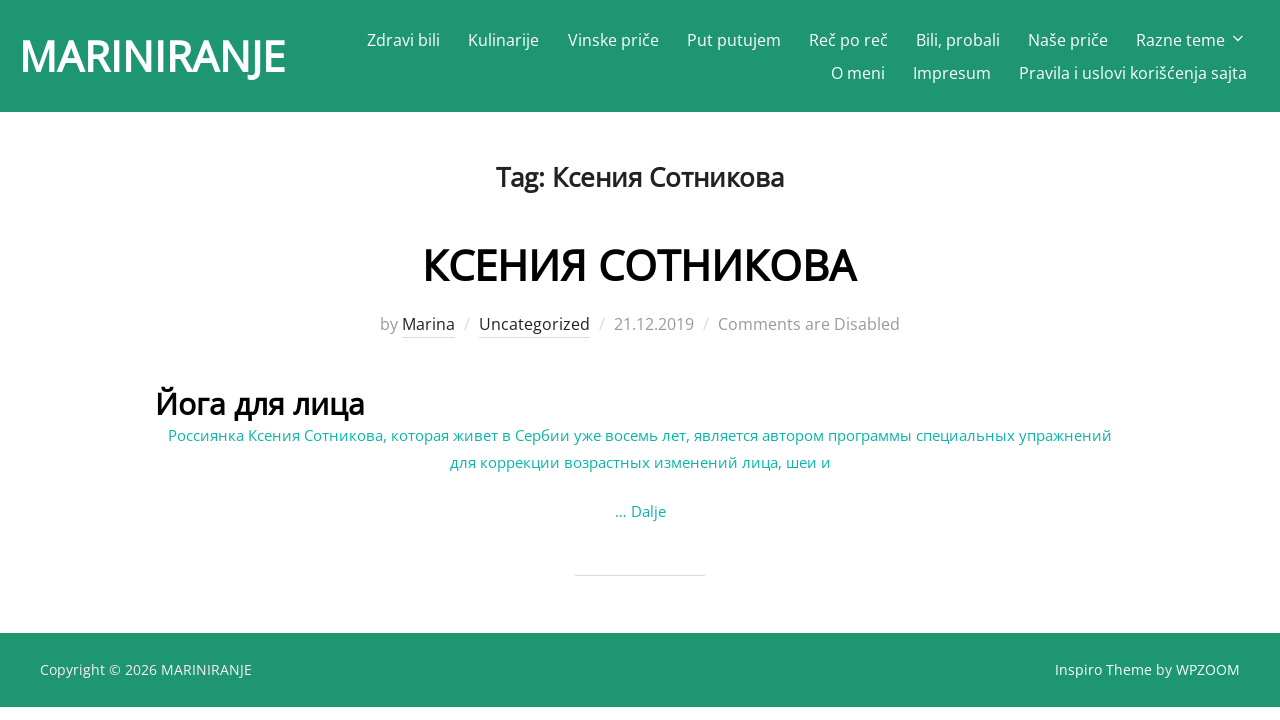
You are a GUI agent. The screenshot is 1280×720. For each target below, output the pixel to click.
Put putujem (734, 40)
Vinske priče (613, 40)
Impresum (952, 73)
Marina (428, 324)
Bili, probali (958, 40)
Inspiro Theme (1103, 669)
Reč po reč (848, 40)
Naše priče (1068, 40)
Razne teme (1191, 40)
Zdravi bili (403, 40)
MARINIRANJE (152, 55)
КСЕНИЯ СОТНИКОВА (639, 264)
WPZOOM (1208, 669)
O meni (858, 73)
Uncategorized (534, 324)
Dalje (648, 511)
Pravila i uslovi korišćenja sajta (1133, 73)
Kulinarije (503, 40)
